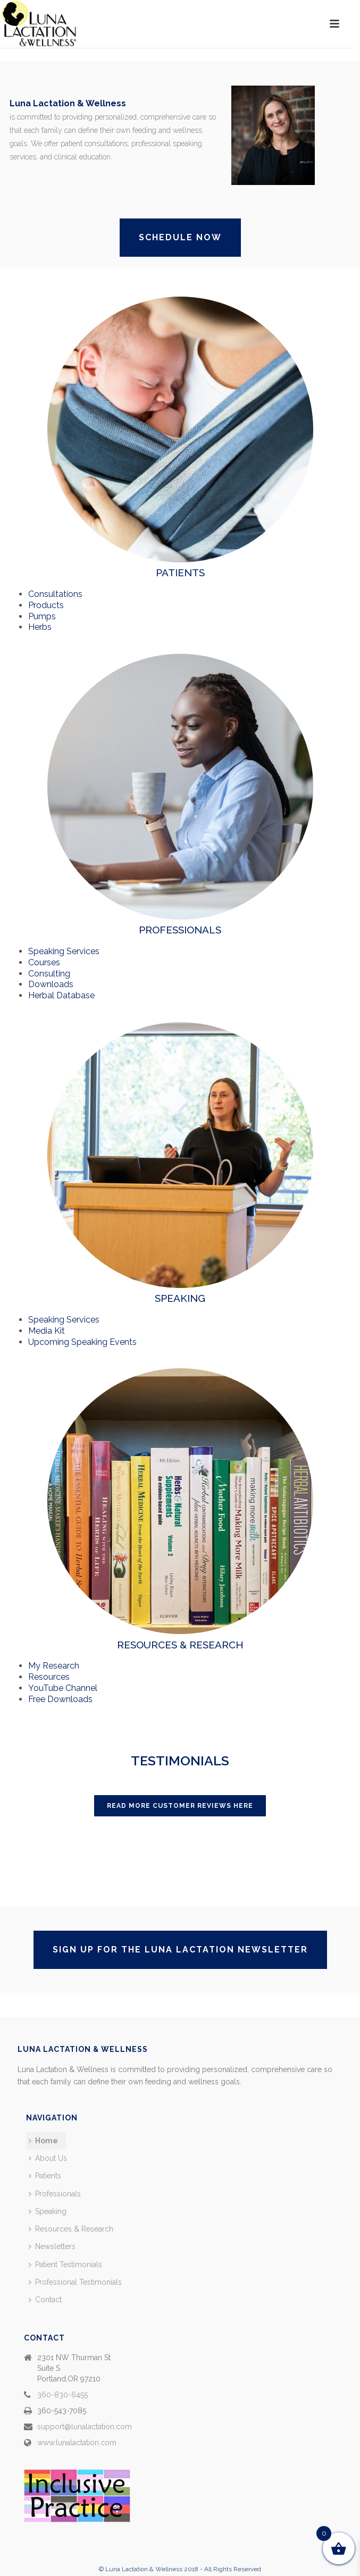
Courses (44, 962)
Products (46, 605)
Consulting (49, 974)
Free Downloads (60, 1699)
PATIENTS (180, 572)
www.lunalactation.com (76, 2442)
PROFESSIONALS (180, 930)
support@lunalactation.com (84, 2426)
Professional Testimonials (75, 2282)
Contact (45, 2299)
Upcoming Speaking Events (82, 1342)
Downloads (50, 984)
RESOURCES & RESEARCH (180, 1645)
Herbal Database (61, 995)
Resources (49, 1677)
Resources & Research (71, 2229)
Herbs (40, 627)
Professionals (55, 2194)
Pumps (42, 616)
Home (43, 2140)
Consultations (55, 594)
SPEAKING (180, 1298)
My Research (53, 1666)
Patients (45, 2175)
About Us (48, 2158)
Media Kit (46, 1331)
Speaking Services (63, 951)
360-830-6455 (62, 2394)
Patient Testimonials (65, 2264)
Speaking (47, 2211)
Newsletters (52, 2246)
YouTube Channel (62, 1688)
